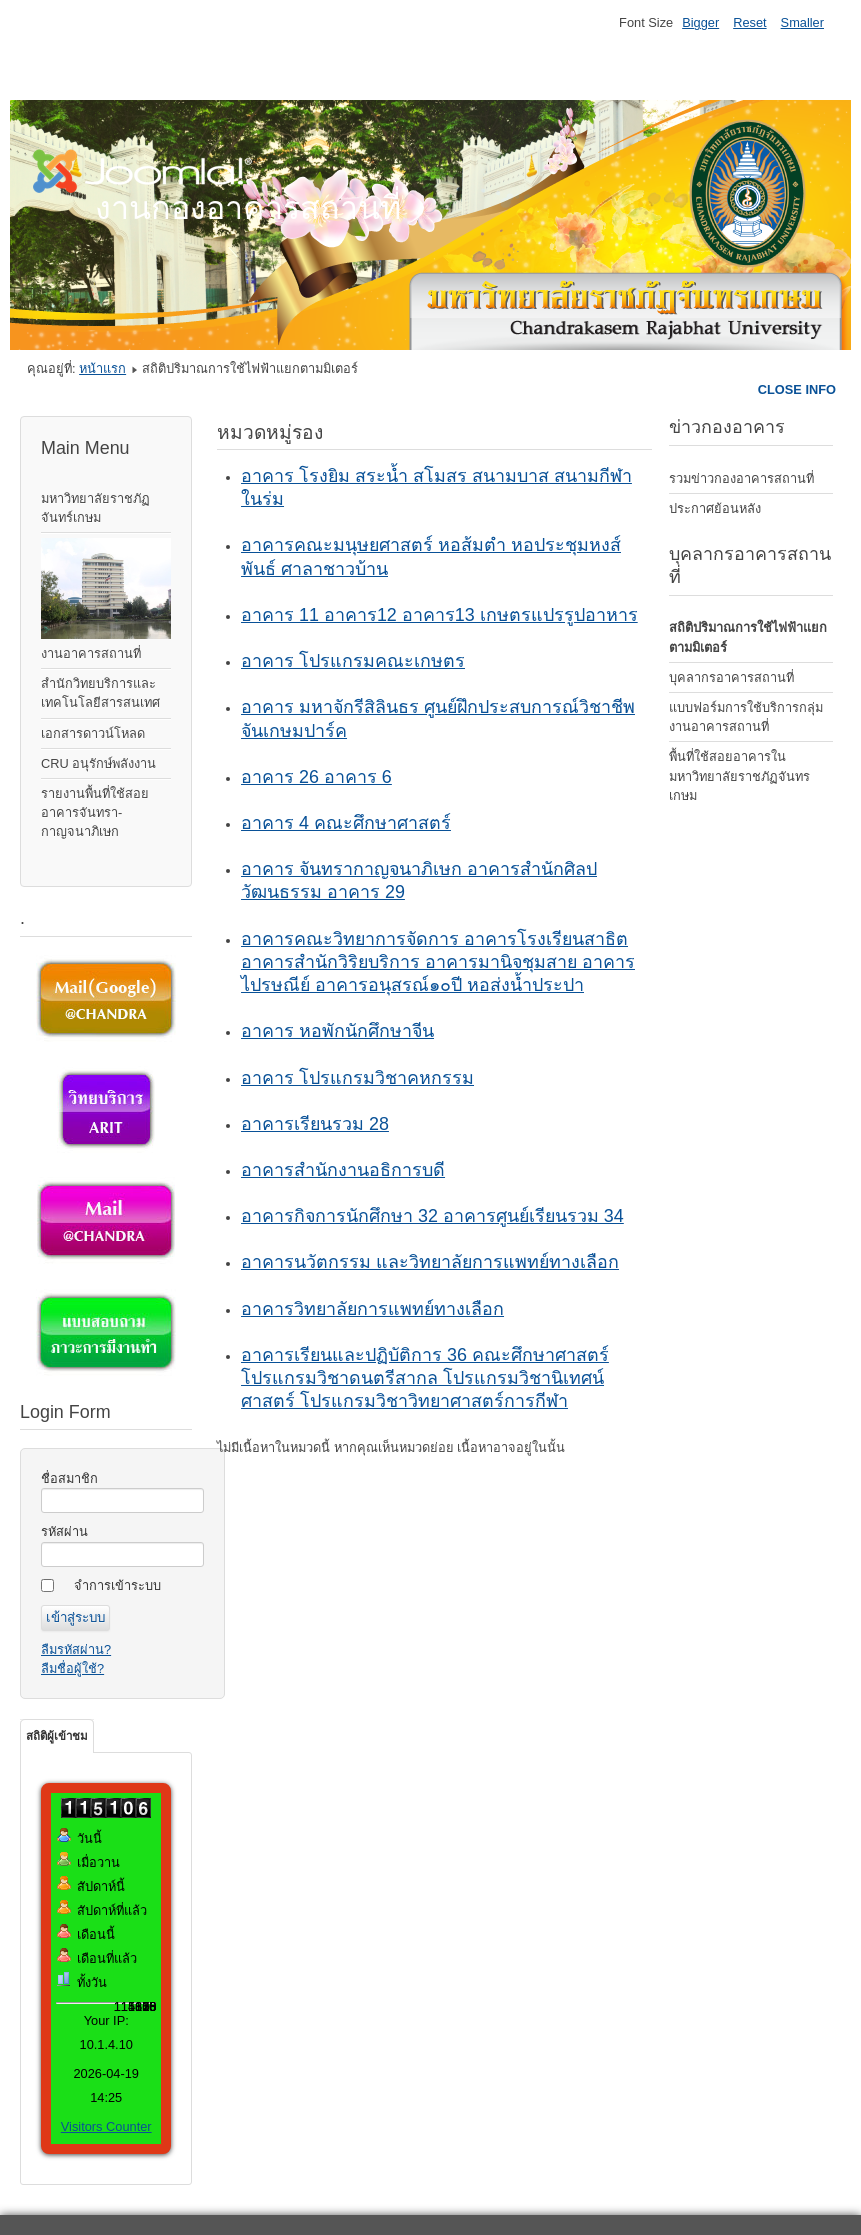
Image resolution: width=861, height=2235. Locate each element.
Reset (749, 22)
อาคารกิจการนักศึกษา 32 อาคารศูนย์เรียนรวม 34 (432, 1216)
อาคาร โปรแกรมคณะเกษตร (353, 661)
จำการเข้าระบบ (117, 1585)
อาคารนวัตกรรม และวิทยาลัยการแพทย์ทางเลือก (430, 1262)
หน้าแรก (102, 368)
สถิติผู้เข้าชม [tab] (57, 1736)
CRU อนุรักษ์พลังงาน (98, 763)
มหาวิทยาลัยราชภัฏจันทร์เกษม (95, 508)
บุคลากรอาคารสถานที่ (731, 677)
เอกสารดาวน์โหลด (93, 733)
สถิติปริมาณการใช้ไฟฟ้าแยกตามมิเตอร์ (748, 637)
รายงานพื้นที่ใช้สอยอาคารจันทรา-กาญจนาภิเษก (95, 812)
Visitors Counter (106, 2126)
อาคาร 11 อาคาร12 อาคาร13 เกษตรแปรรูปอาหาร (439, 615)
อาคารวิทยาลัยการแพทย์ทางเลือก (372, 1309)
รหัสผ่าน (64, 1531)
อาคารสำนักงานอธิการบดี (343, 1170)
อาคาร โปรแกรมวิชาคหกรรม (357, 1078)
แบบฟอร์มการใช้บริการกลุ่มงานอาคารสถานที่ (746, 717)
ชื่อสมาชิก (69, 1478)
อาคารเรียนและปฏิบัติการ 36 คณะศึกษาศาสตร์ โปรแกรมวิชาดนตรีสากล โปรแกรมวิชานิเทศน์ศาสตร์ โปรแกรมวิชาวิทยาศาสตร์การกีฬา (425, 1378)
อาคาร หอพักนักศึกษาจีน (337, 1031)
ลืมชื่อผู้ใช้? (72, 1668)
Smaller (802, 22)
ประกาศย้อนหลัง (715, 508)
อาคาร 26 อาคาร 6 (316, 777)
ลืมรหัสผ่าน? (76, 1649)
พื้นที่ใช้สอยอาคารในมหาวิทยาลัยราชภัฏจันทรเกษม (739, 775)
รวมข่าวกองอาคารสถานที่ (741, 478)
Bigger (700, 22)
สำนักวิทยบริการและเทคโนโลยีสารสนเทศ (100, 693)
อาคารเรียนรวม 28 (315, 1124)
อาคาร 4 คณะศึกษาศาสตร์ (346, 823)
